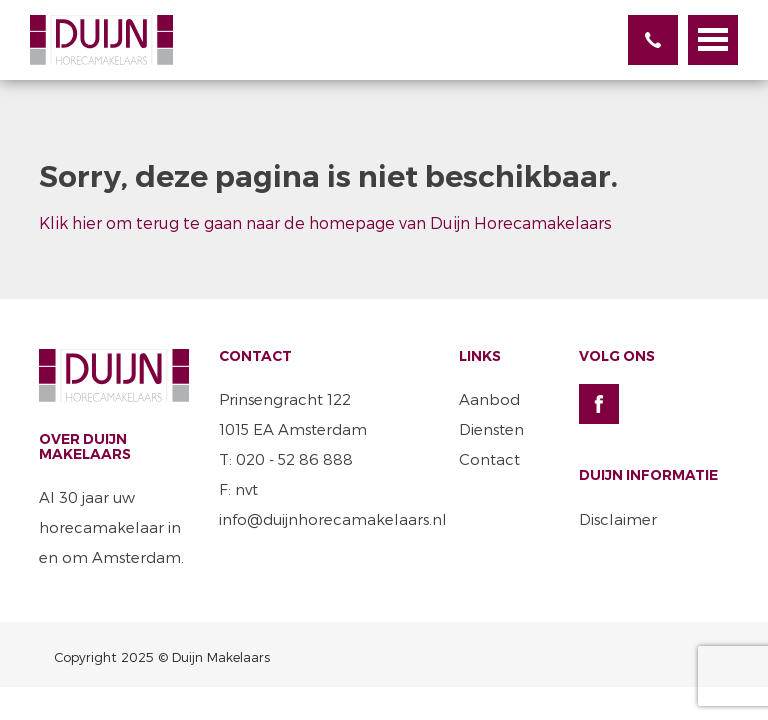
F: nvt (238, 489)
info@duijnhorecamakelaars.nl (333, 519)
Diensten (491, 429)
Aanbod (489, 399)
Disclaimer (618, 519)
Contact (489, 459)
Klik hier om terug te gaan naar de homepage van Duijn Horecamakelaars (325, 222)
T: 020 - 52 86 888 (286, 459)
